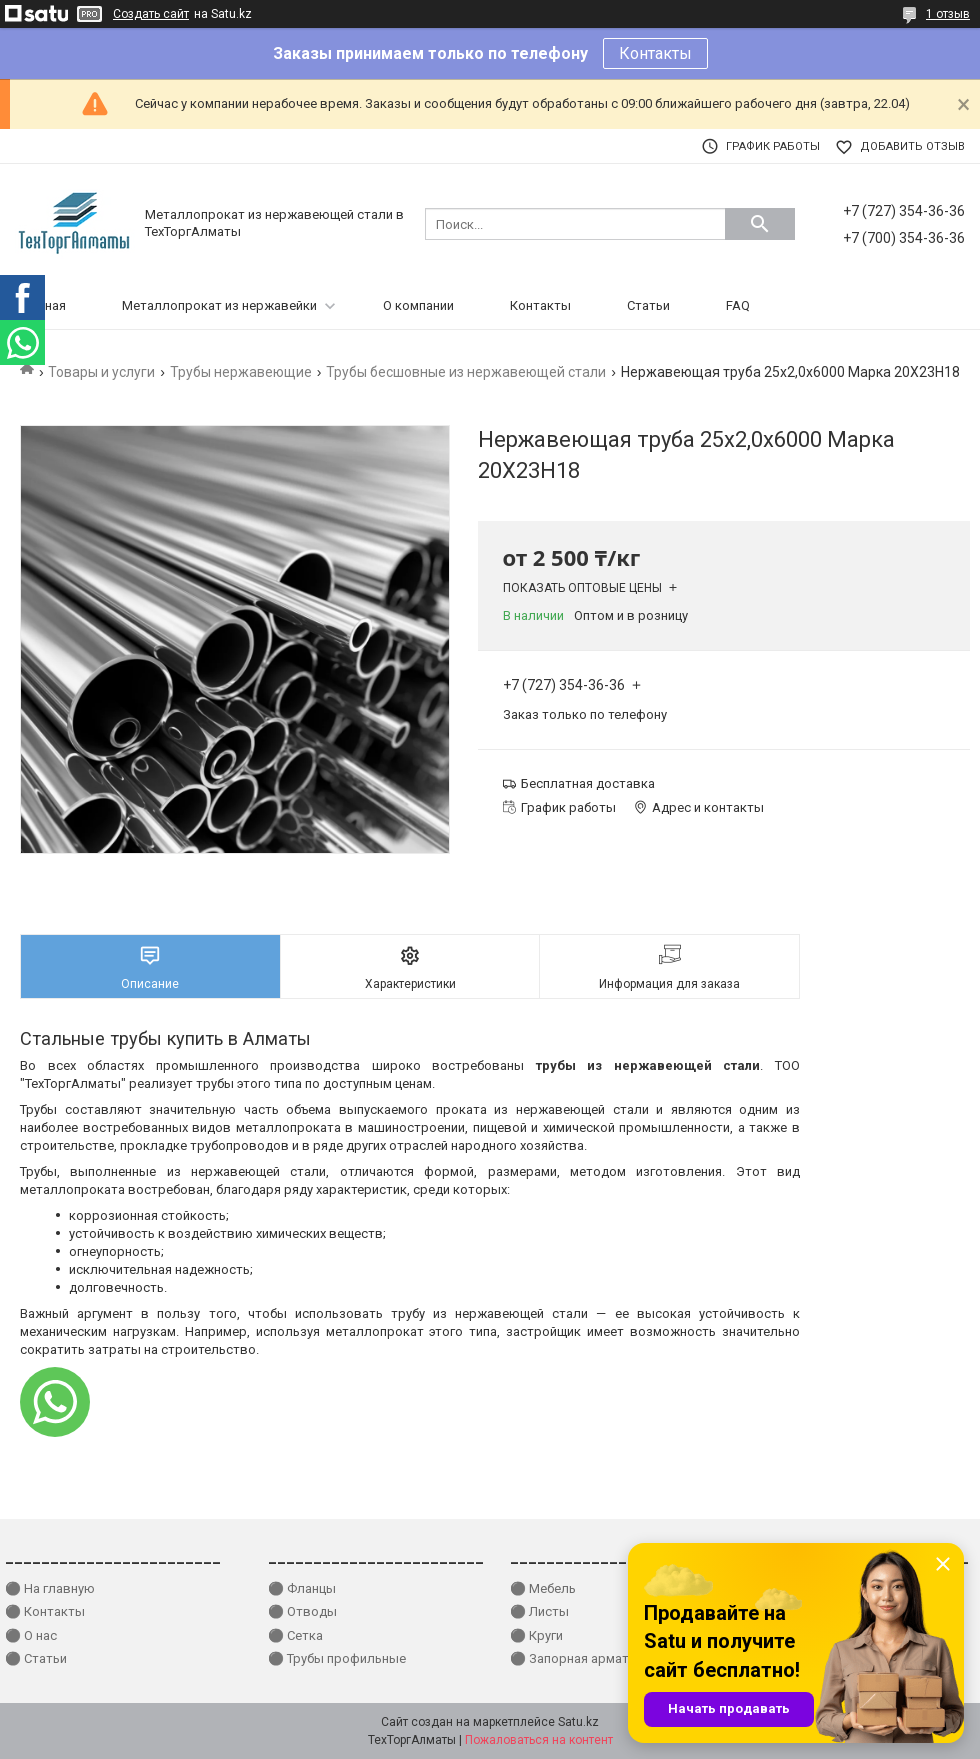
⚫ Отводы (302, 1611)
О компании (418, 305)
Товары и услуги (101, 372)
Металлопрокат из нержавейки (219, 305)
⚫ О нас (31, 1635)
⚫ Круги (536, 1635)
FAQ (738, 305)
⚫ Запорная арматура (580, 1658)
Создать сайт (151, 14)
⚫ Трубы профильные (337, 1658)
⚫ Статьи (36, 1658)
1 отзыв (948, 14)
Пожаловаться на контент (539, 1740)
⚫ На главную (50, 1588)
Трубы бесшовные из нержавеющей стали (466, 372)
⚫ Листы (539, 1611)
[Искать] (760, 224)
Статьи (648, 305)
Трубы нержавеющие (241, 372)
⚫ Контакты (45, 1611)
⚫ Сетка (295, 1635)
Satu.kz (578, 1722)
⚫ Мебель (543, 1588)
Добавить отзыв (912, 146)
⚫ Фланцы (302, 1588)
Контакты (655, 53)
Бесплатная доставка (588, 783)
